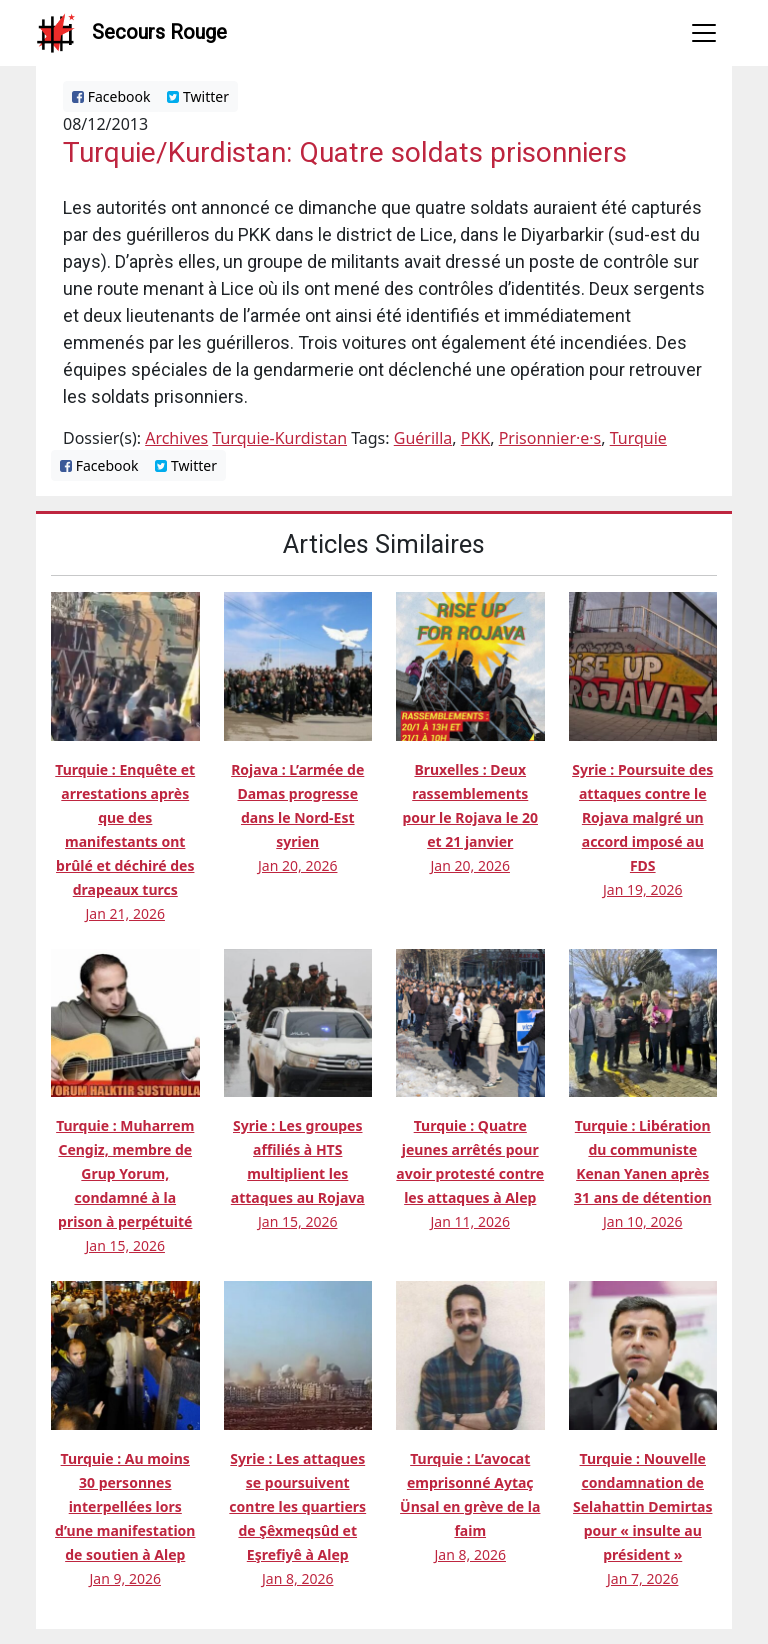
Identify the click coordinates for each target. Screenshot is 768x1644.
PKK (476, 438)
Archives (176, 438)
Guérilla (423, 438)
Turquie (638, 438)
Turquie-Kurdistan (279, 438)
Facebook (111, 96)
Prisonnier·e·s (550, 438)
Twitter (198, 96)
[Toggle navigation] (704, 33)
